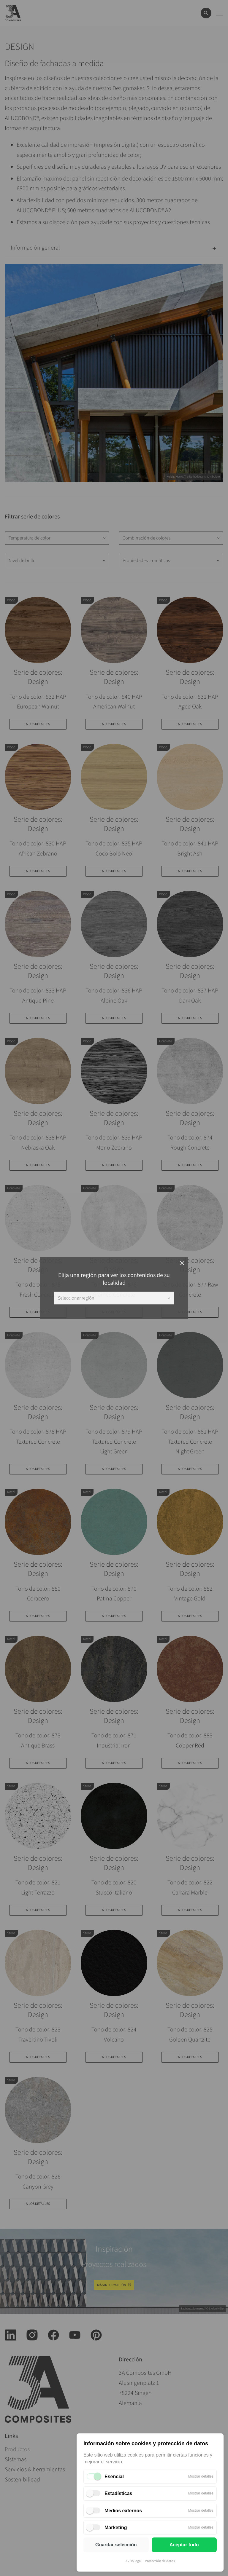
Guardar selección (116, 2544)
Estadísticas (118, 2493)
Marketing (115, 2527)
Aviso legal (134, 2561)
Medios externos (123, 2510)
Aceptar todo (184, 2544)
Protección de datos (160, 2561)
